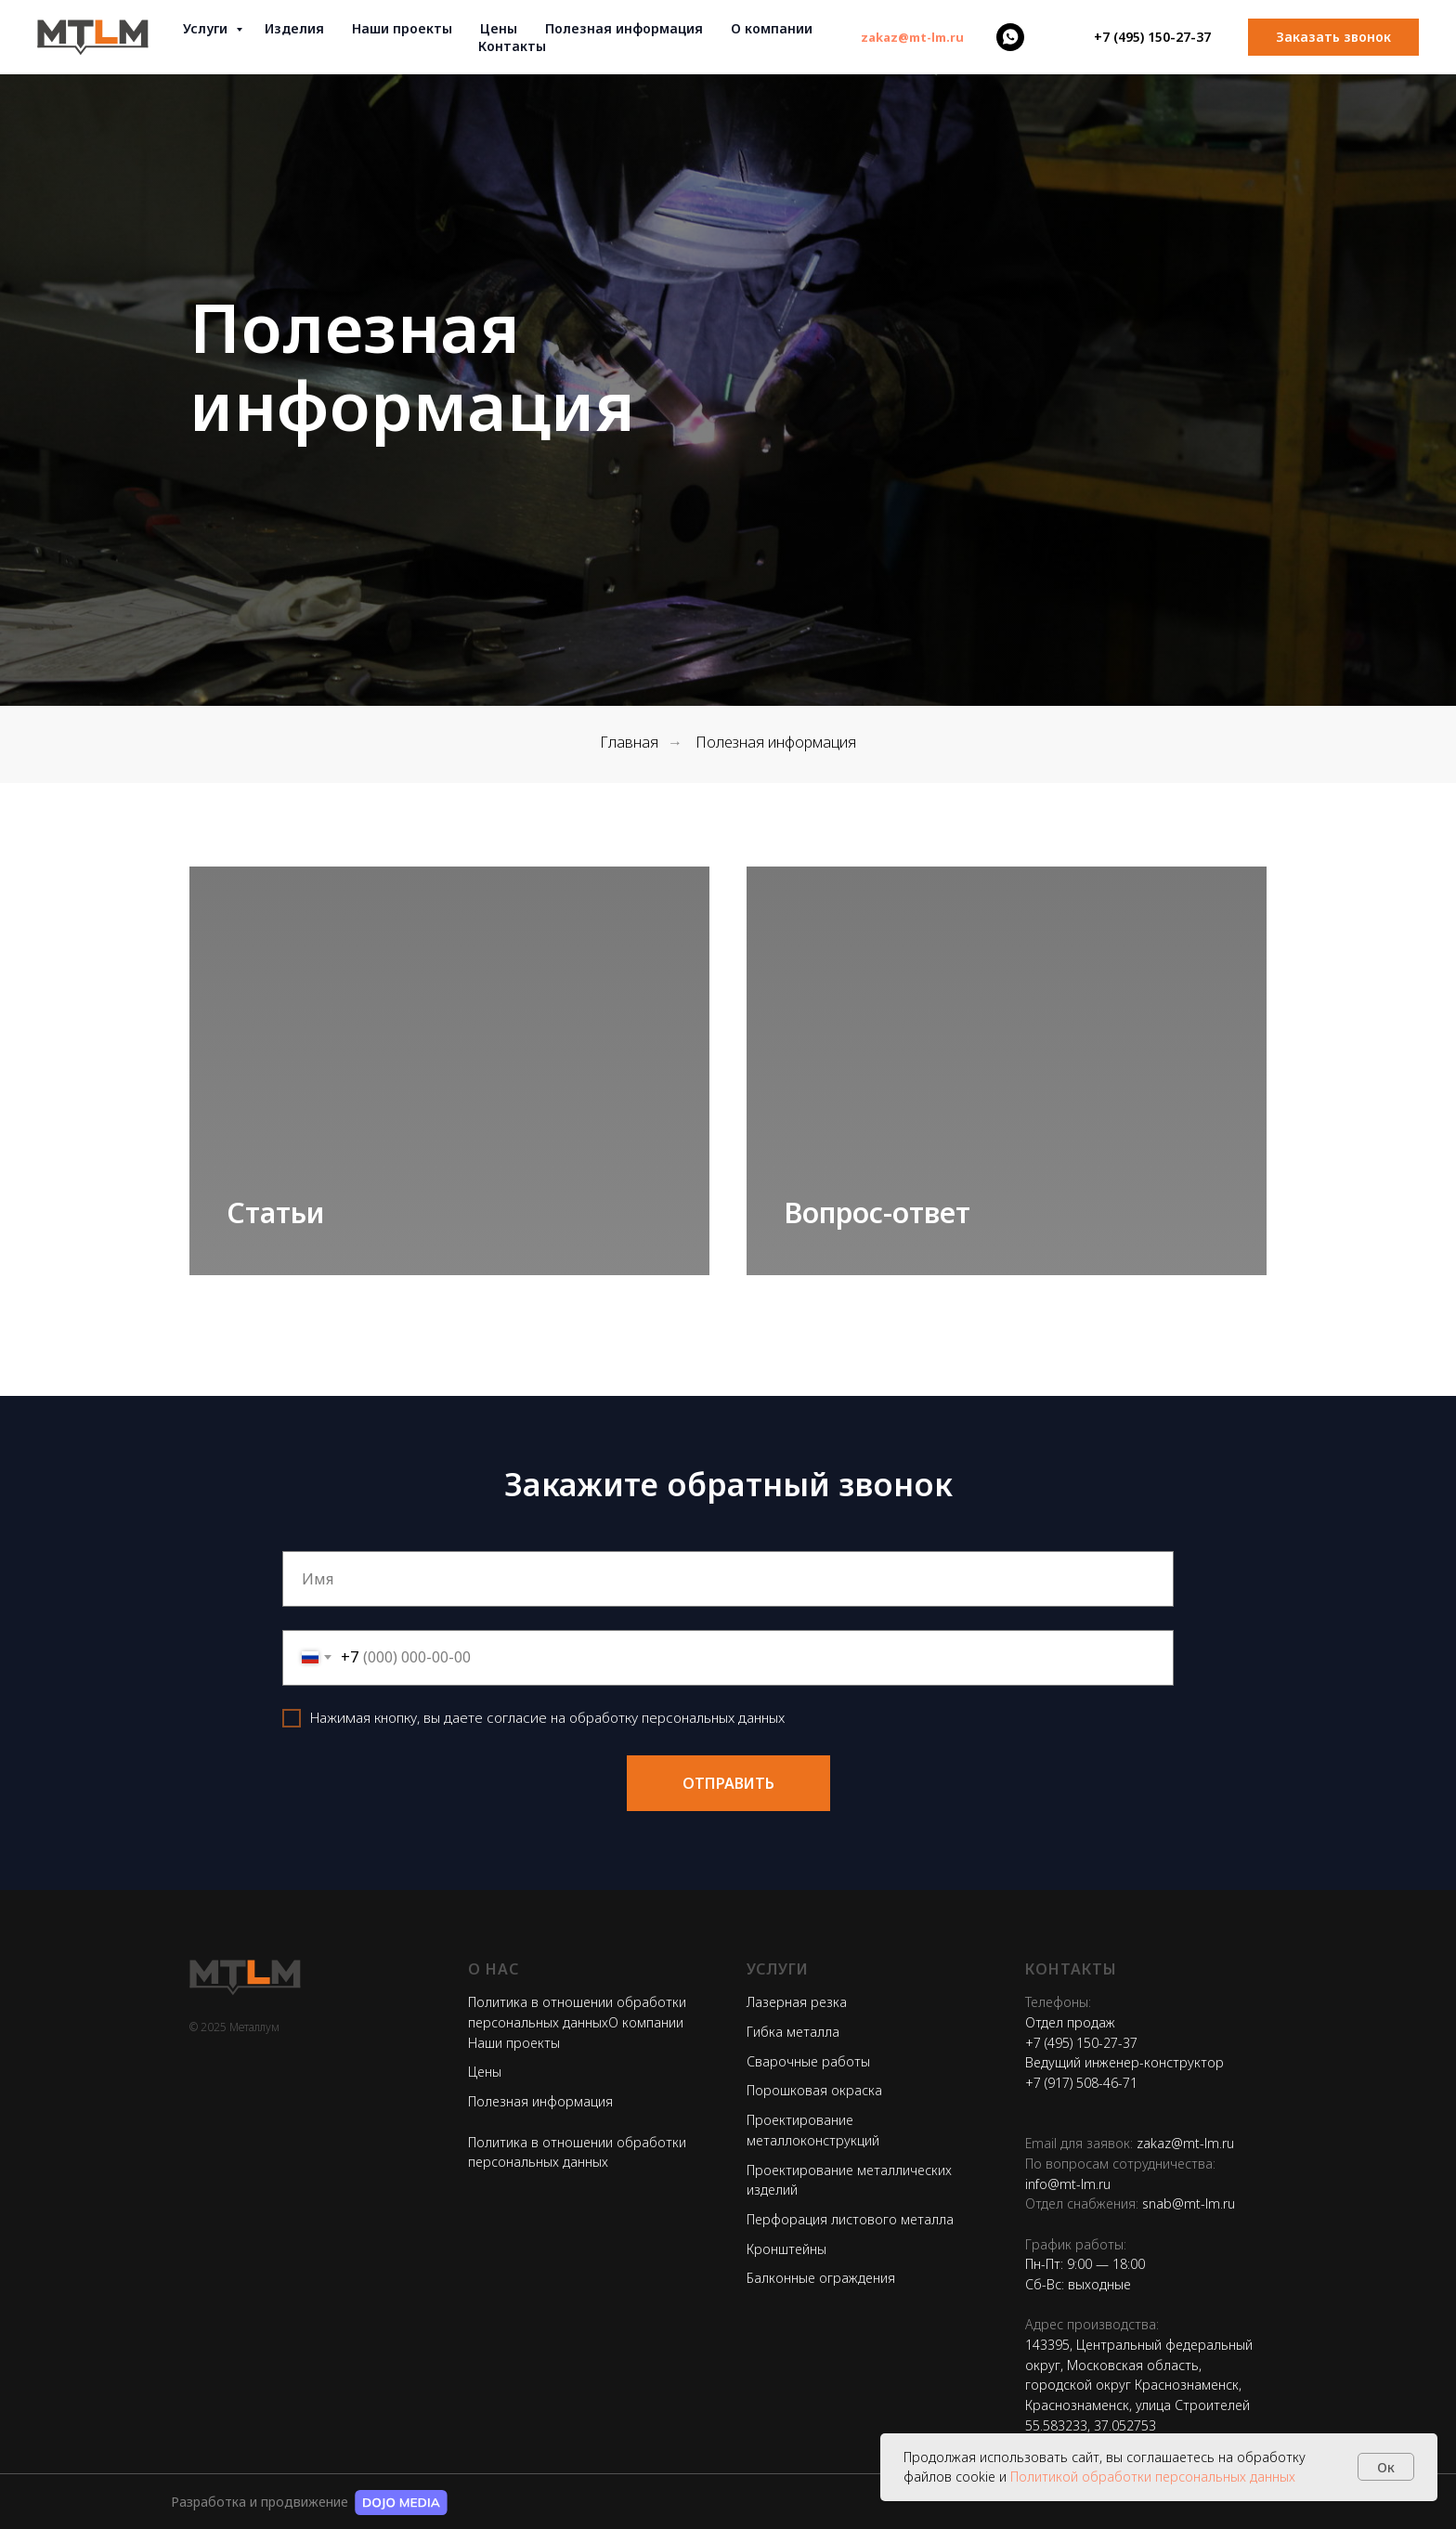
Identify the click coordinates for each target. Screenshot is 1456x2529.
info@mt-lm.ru (1068, 2184)
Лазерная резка (797, 2002)
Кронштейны (786, 2249)
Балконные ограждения (821, 2278)
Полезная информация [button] (624, 28)
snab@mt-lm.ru (1188, 2203)
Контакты (512, 46)
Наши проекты (402, 28)
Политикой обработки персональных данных (1152, 2476)
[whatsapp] (1010, 37)
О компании (771, 28)
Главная (629, 742)
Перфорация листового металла (850, 2219)
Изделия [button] (294, 28)
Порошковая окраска (814, 2090)
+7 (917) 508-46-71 (1081, 2083)
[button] (1333, 37)
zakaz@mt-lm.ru (1185, 2143)
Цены (498, 28)
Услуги (207, 28)
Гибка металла (793, 2031)
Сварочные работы (808, 2061)
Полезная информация (540, 2101)
